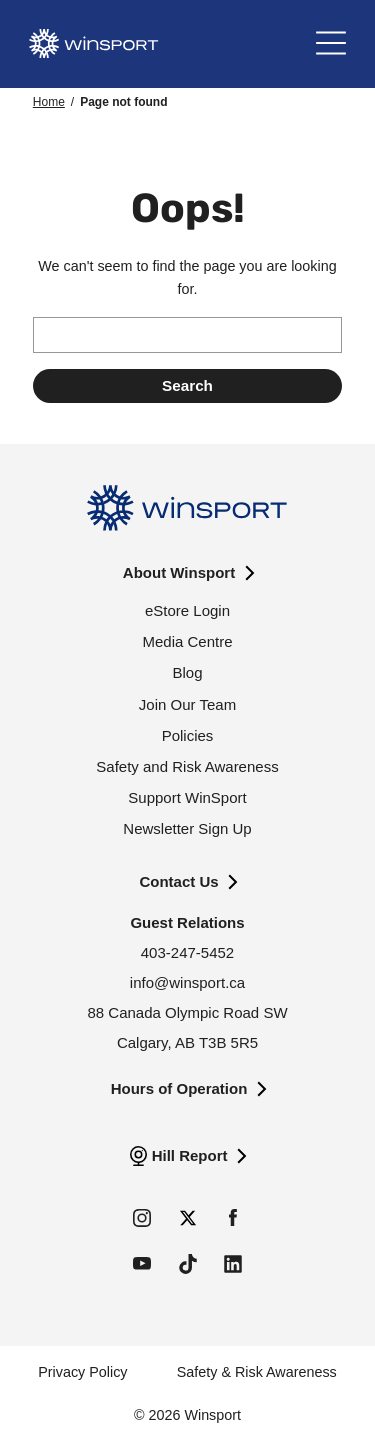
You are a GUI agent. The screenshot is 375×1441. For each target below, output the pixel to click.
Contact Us (178, 881)
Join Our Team (187, 704)
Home (49, 102)
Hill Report (190, 1155)
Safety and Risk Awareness (187, 766)
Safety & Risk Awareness (257, 1372)
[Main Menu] (331, 44)
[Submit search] (187, 386)
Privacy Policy (82, 1372)
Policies (188, 735)
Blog (187, 672)
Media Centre (187, 641)
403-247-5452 (187, 952)
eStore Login (187, 610)
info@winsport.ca (187, 982)
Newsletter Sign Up (187, 828)
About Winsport (179, 572)
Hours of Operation (179, 1088)
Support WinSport (187, 797)
